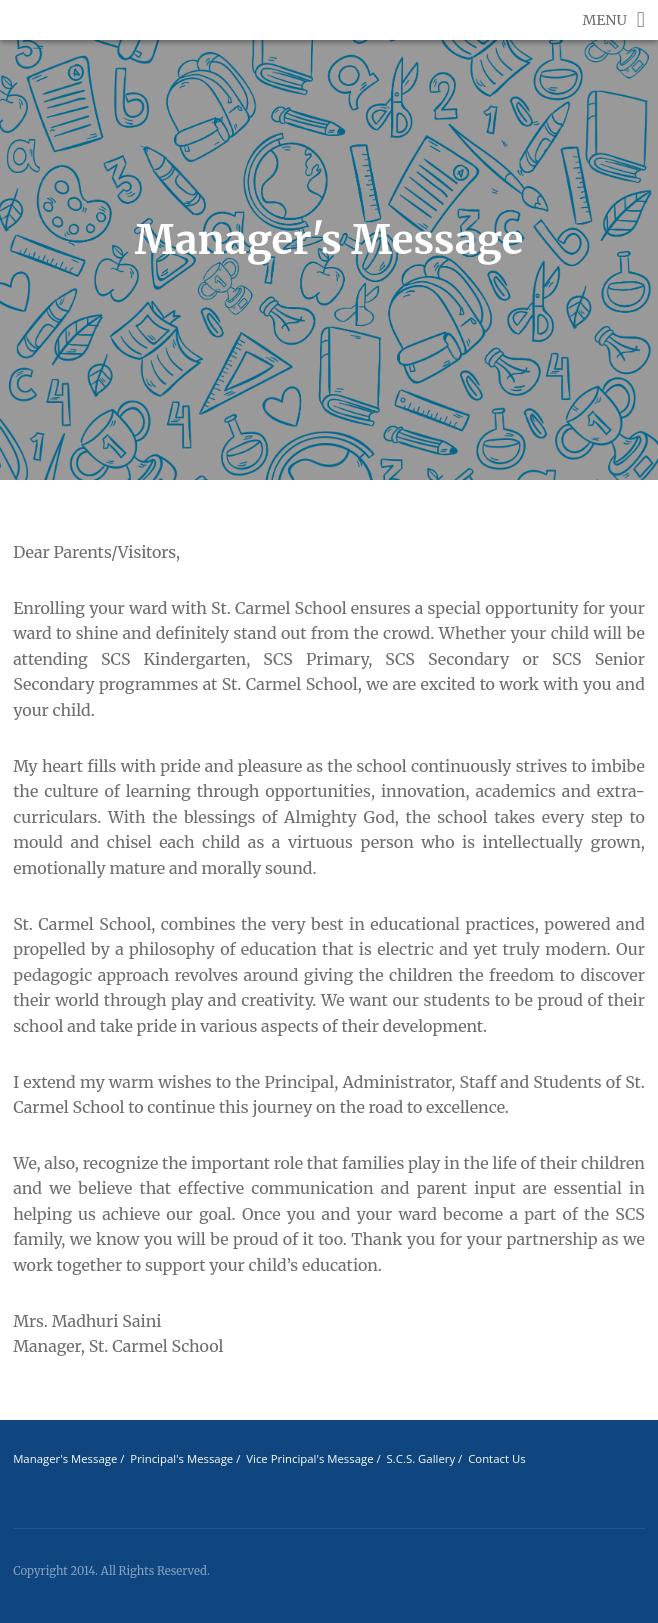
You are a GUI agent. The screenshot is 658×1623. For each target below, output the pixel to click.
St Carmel (43, 30)
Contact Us (496, 1458)
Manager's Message (65, 1458)
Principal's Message (181, 1458)
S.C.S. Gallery (422, 1458)
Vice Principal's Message (309, 1458)
